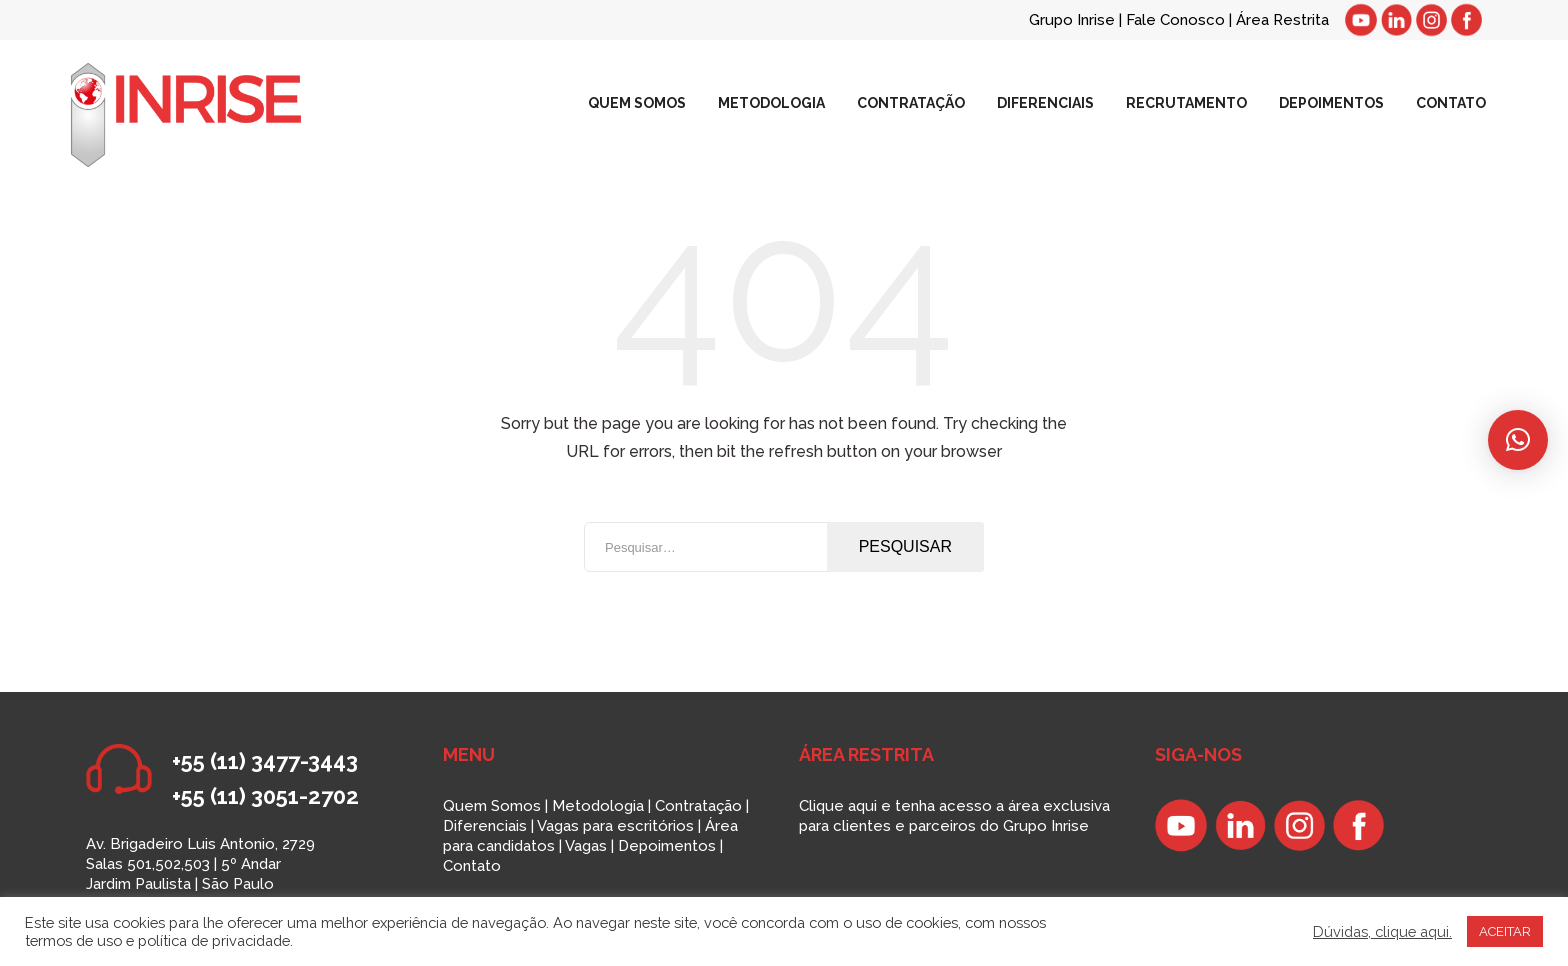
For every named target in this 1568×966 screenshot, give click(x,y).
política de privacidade (214, 940)
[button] (1518, 440)
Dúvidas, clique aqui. (1382, 931)
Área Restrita (1282, 20)
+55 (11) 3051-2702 (265, 796)
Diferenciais (485, 826)
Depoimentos (667, 846)
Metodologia (598, 806)
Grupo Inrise (1072, 20)
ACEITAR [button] (1505, 931)
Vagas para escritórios (615, 826)
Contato (472, 866)
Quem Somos (492, 806)
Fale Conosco (1177, 20)
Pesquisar (905, 546)
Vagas (586, 846)
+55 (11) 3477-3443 (265, 761)
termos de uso (73, 940)
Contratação (698, 806)
